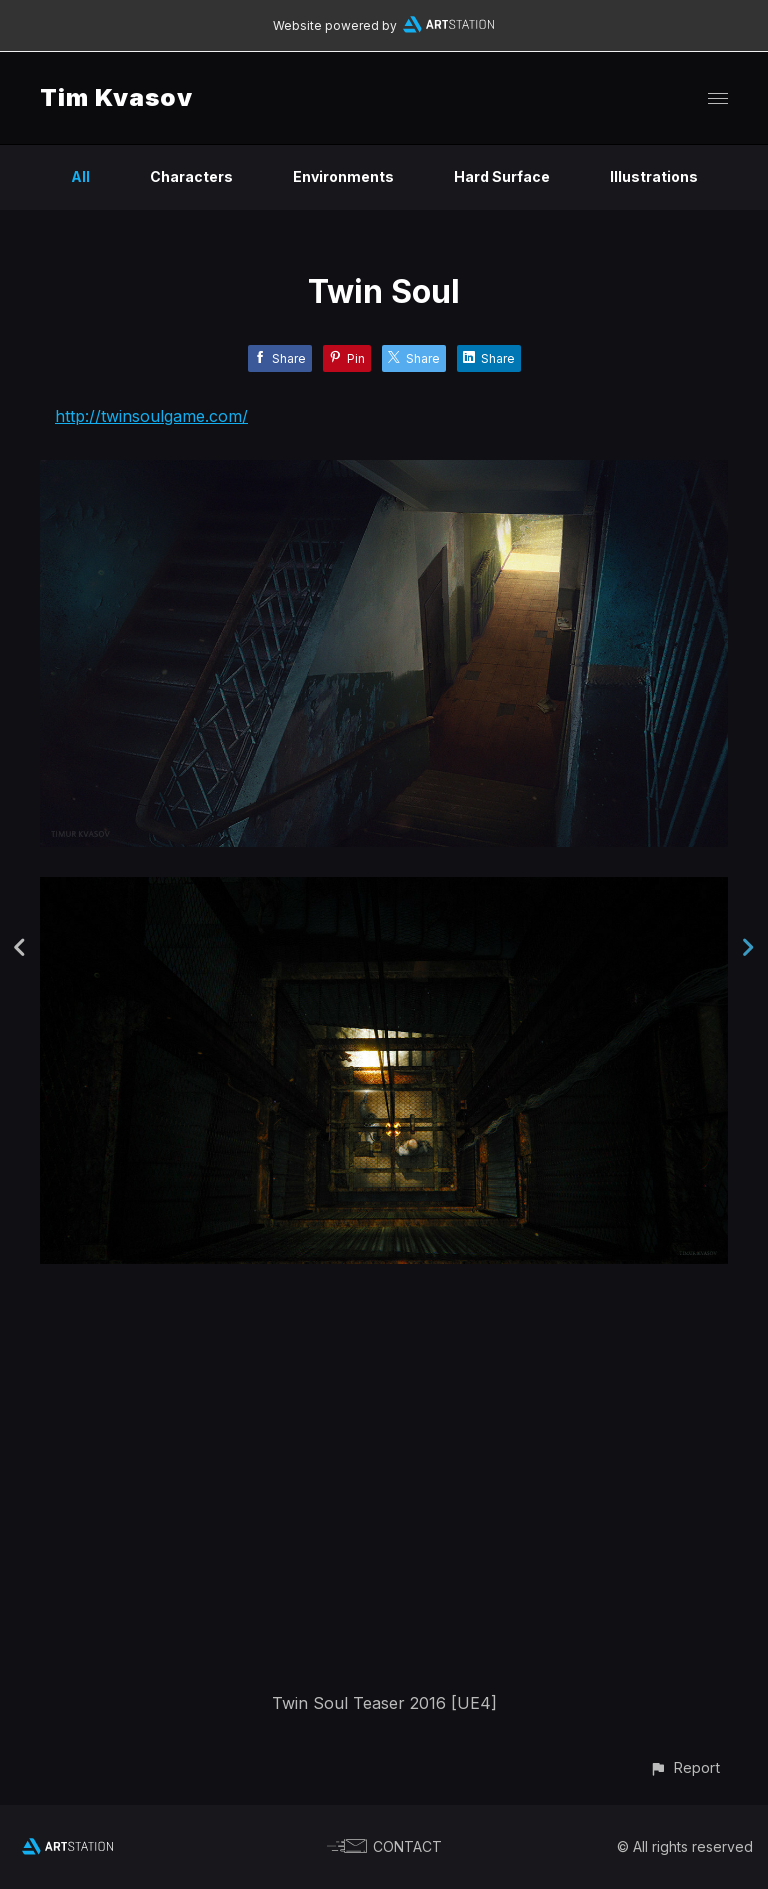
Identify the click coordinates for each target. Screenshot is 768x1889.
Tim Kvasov (116, 97)
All (80, 176)
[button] (684, 1767)
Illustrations (654, 176)
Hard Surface (502, 176)
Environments (343, 176)
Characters (191, 176)
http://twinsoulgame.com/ (151, 416)
